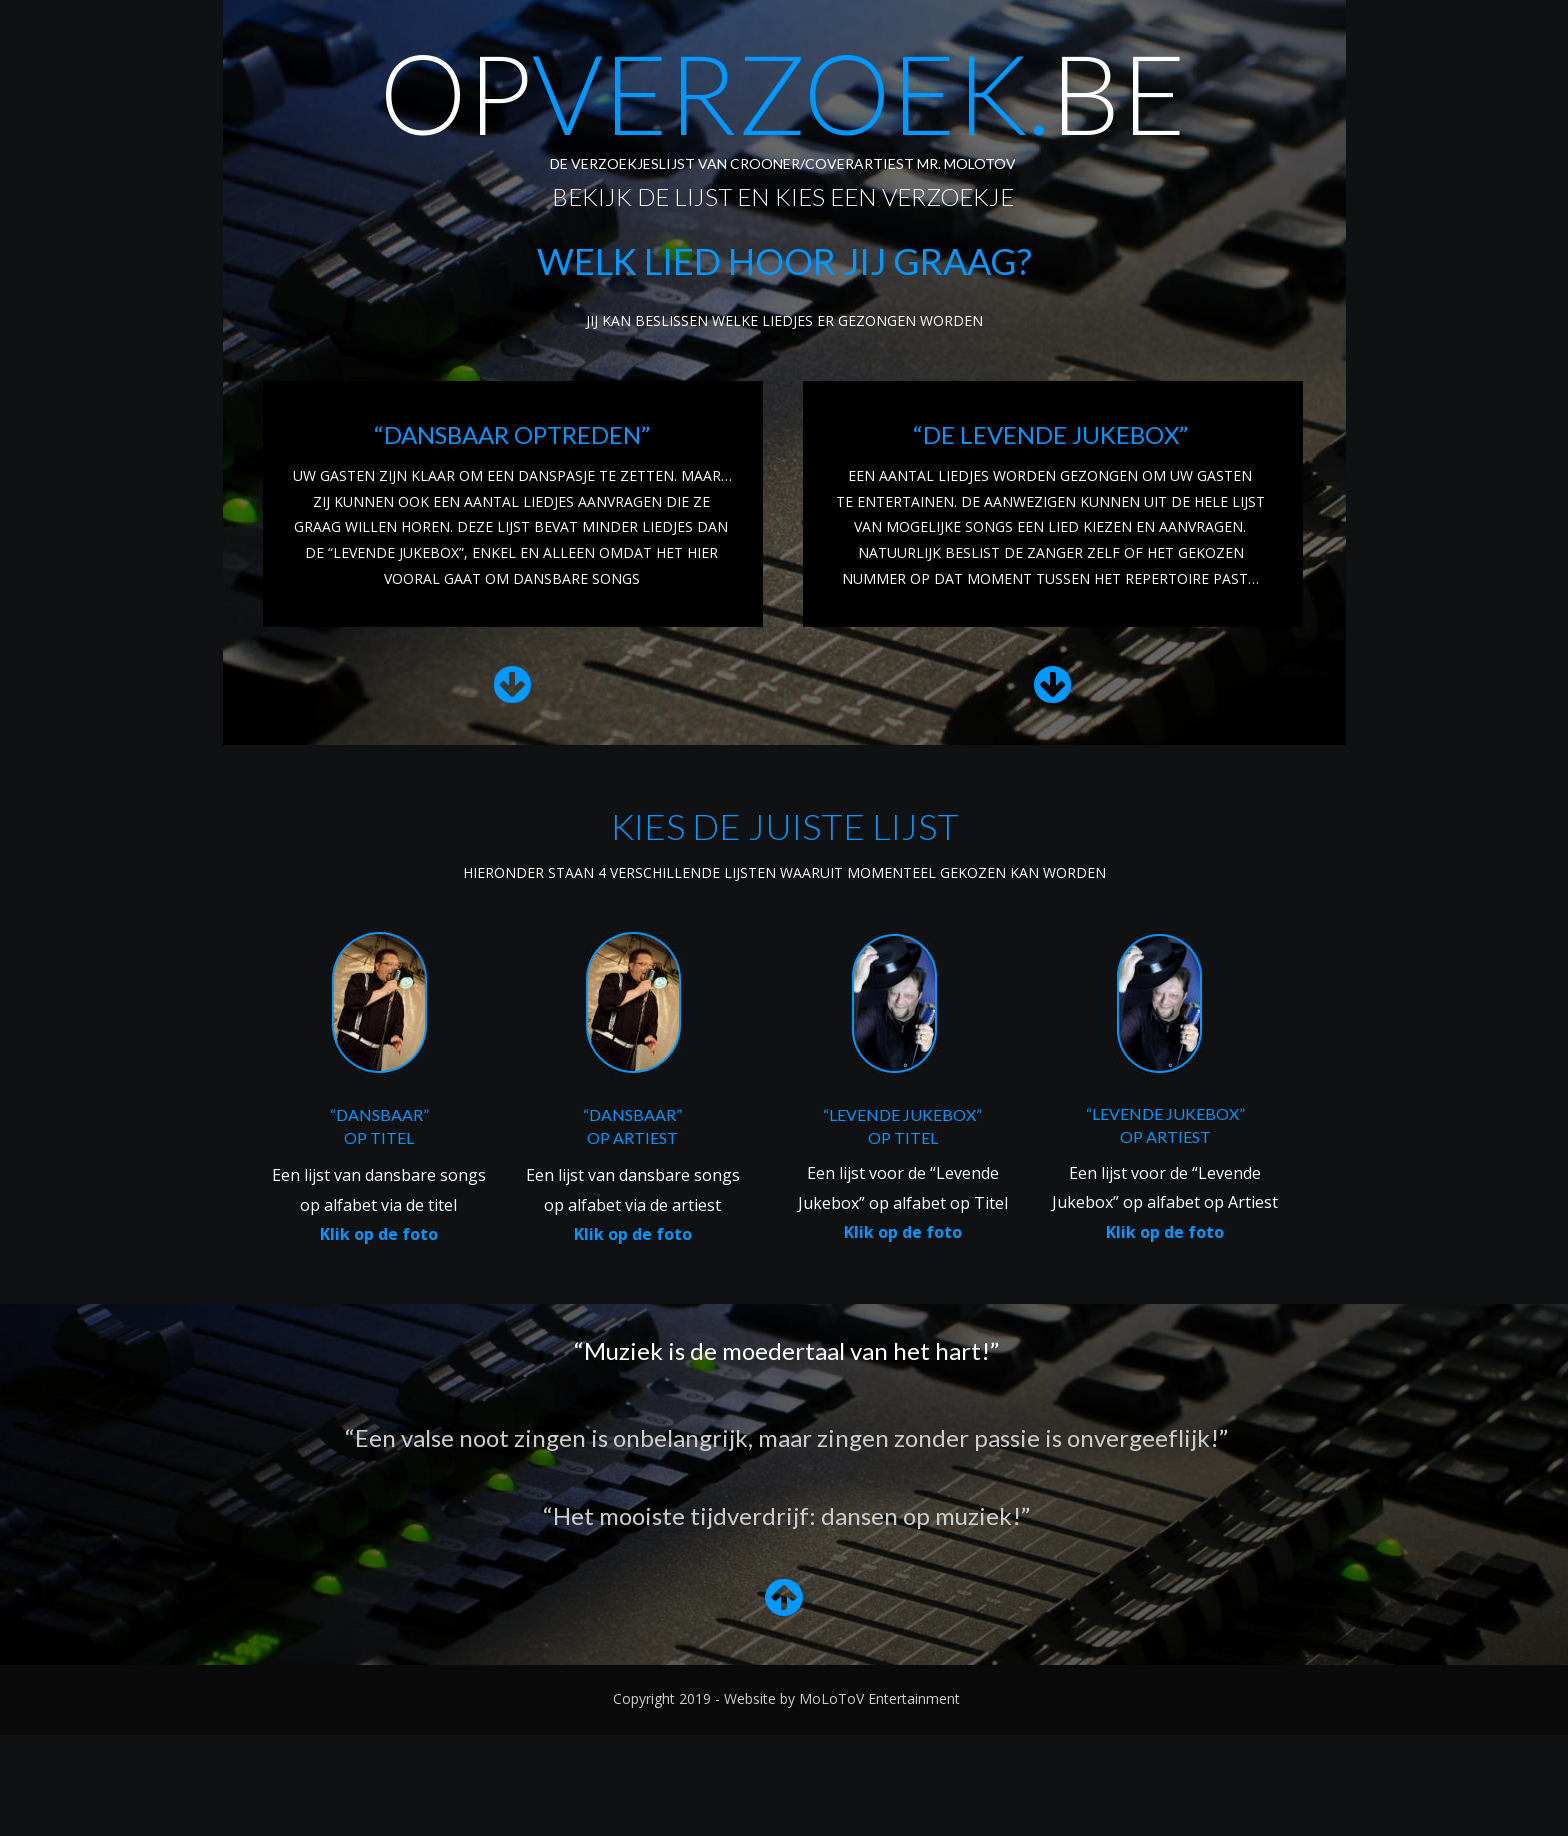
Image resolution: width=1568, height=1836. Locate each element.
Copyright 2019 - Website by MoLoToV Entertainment (786, 1698)
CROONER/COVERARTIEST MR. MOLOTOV (873, 163)
